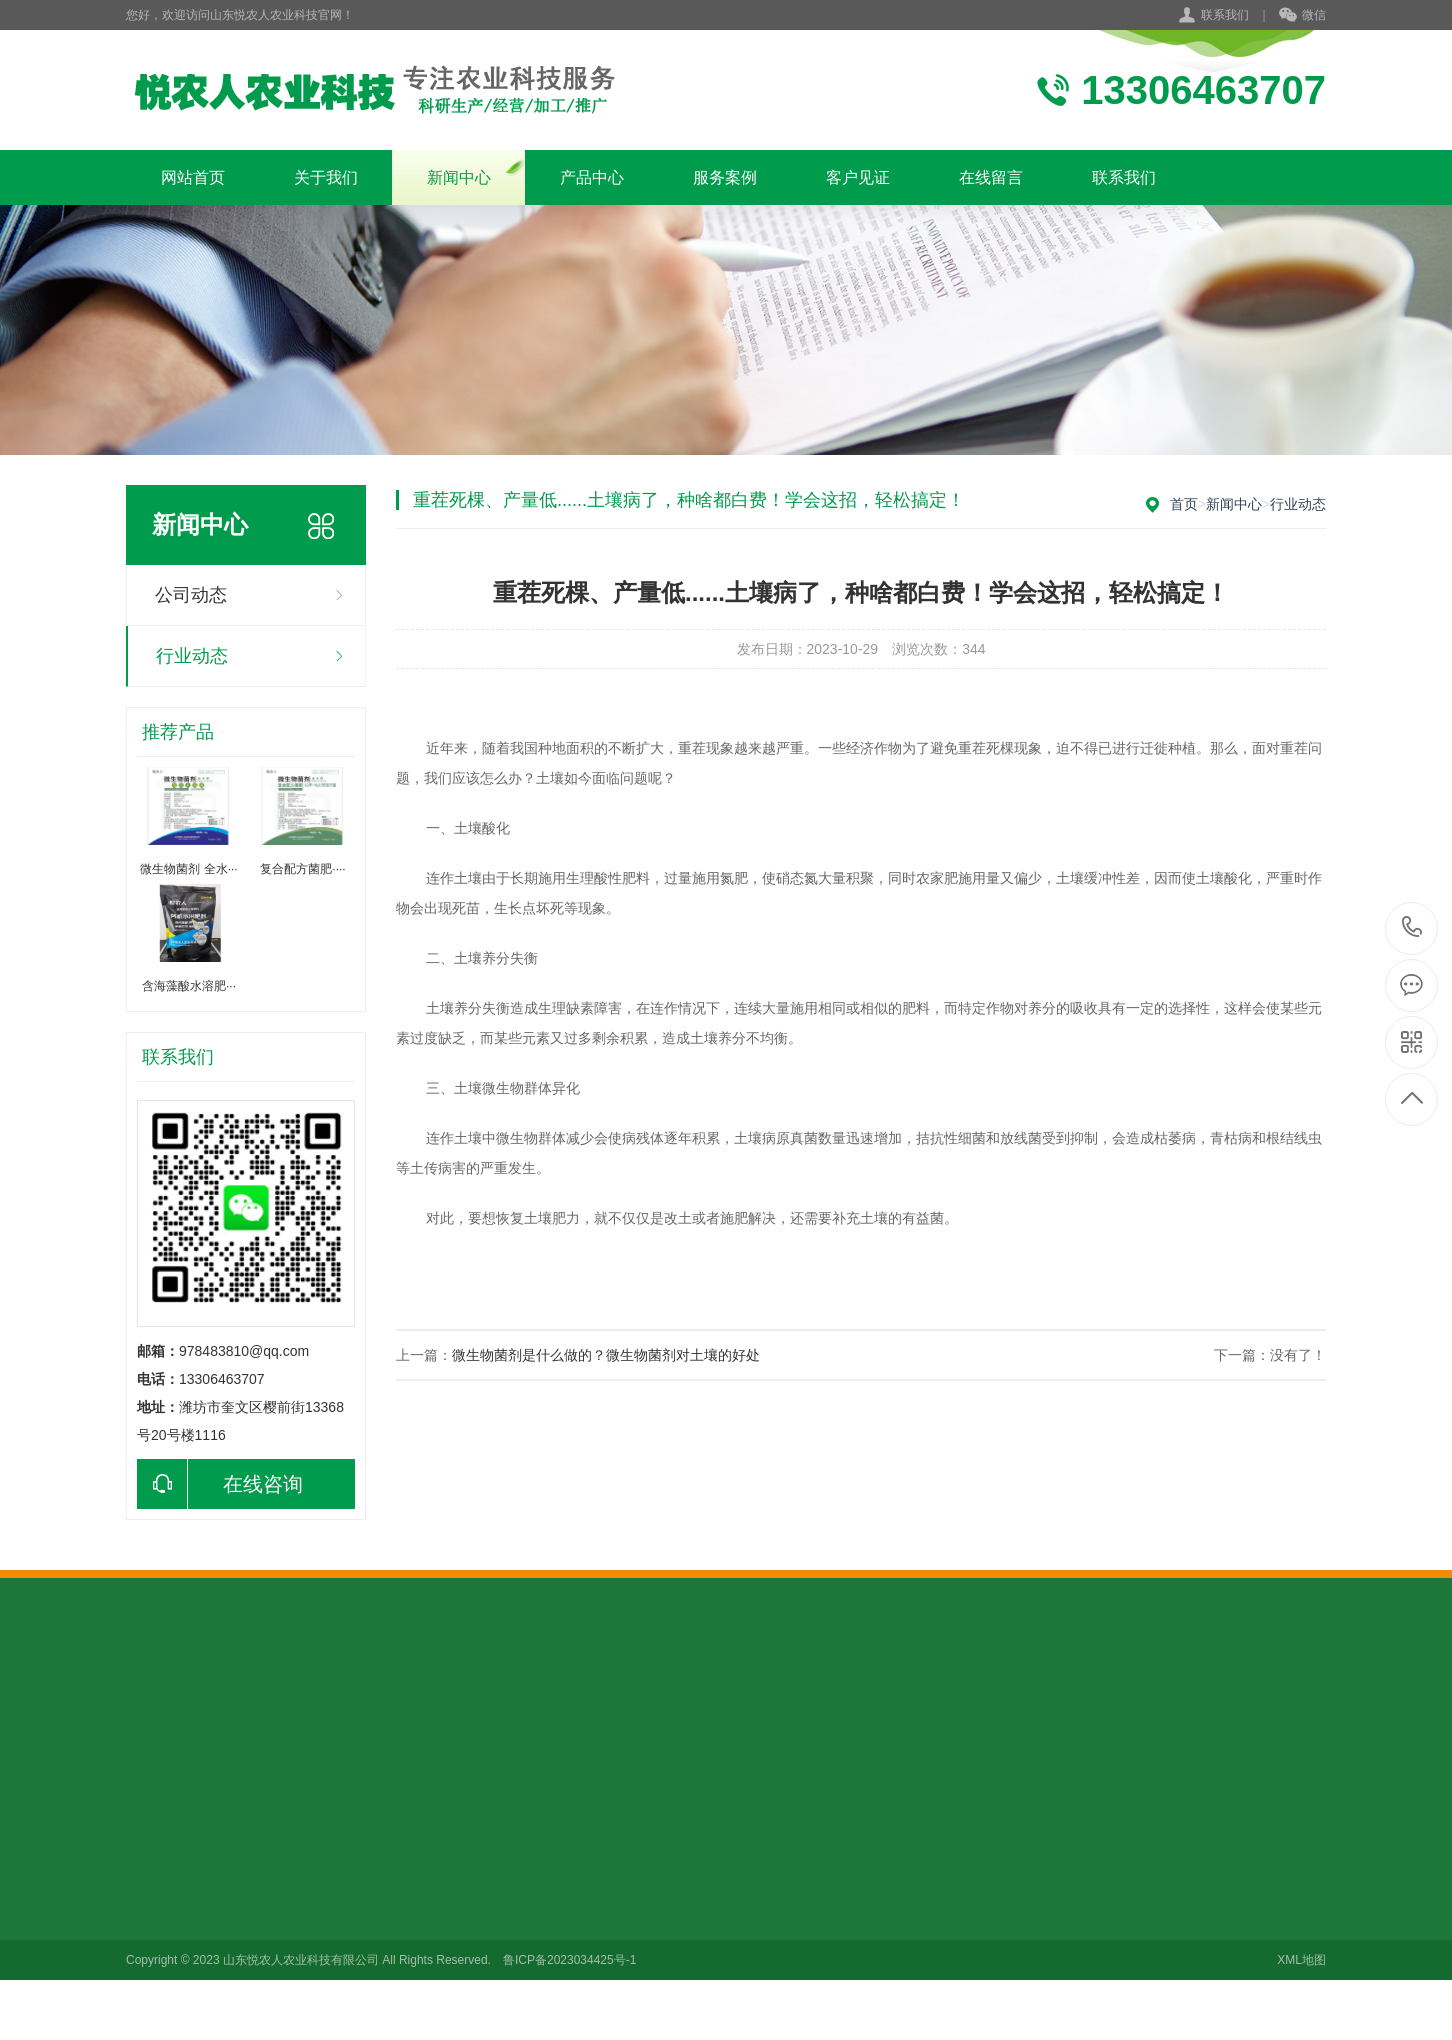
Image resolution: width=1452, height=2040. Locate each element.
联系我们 (1225, 15)
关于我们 (326, 177)
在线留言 (991, 177)
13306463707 (1412, 927)
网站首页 (193, 177)
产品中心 (592, 177)
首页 (1184, 504)
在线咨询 (220, 1484)
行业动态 (192, 656)
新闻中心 (459, 177)
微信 (1302, 16)
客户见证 (858, 177)
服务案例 (725, 177)
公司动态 (191, 595)
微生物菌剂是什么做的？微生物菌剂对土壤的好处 (606, 1355)
